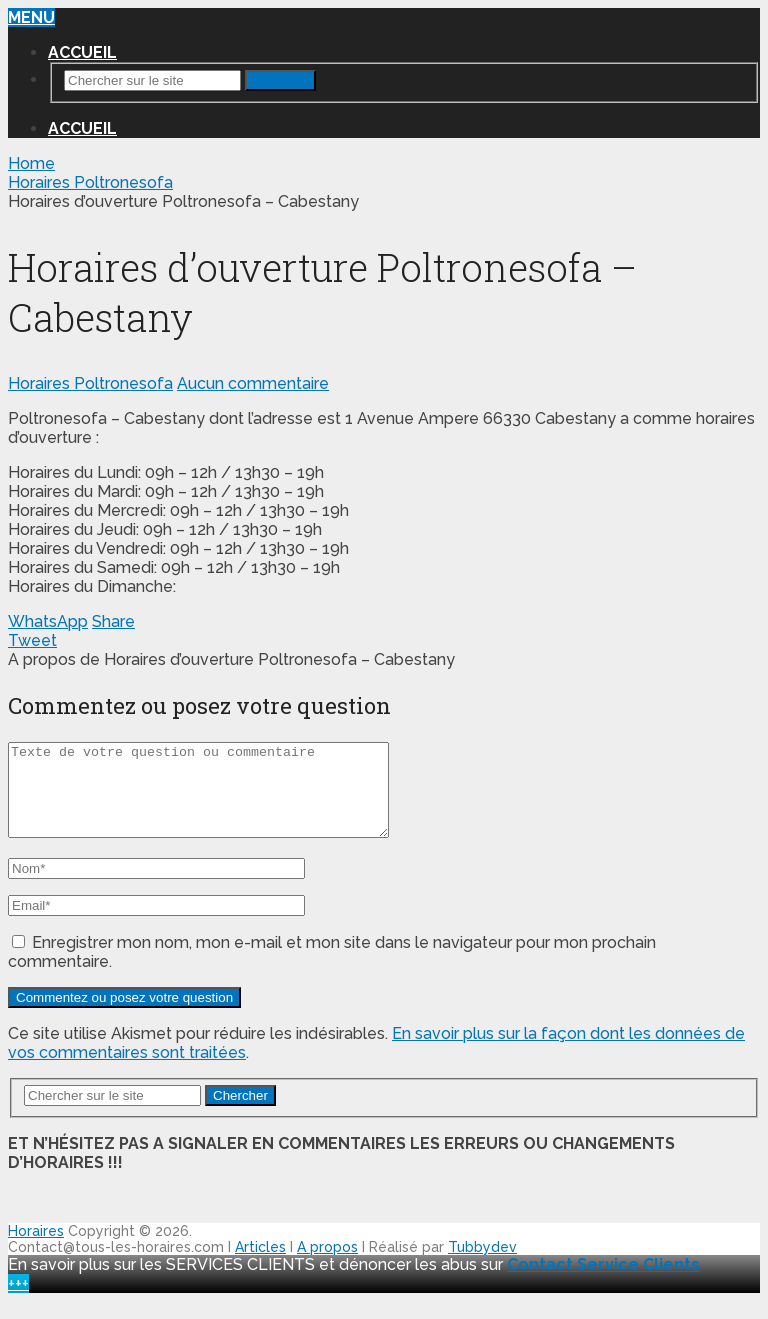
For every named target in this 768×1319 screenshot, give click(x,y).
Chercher (280, 80)
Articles (260, 1265)
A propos (327, 1265)
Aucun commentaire (253, 383)
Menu (31, 17)
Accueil (82, 52)
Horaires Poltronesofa (90, 383)
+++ (18, 1301)
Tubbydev (482, 1265)
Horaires (36, 1249)
